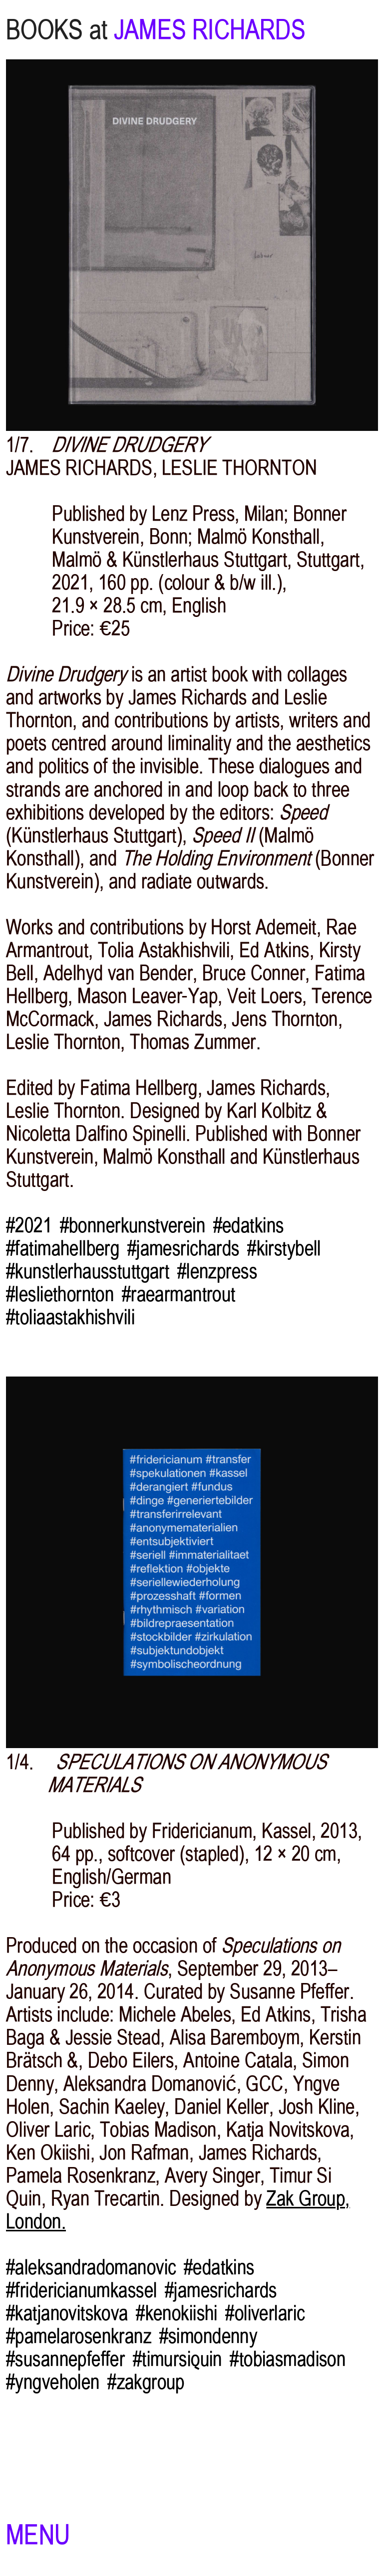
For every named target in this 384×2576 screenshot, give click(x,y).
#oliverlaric (265, 2313)
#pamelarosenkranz (78, 2336)
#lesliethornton (60, 1294)
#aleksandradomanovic (91, 2267)
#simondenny (208, 2336)
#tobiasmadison (288, 2359)
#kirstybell (284, 1248)
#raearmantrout (179, 1294)
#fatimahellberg (62, 1248)
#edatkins (248, 1225)
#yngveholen (53, 2382)
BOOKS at (57, 29)
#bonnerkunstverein (133, 1225)
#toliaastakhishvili (70, 1317)
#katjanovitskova (67, 2313)
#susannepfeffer (65, 2359)
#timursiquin (177, 2359)
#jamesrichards (183, 1248)
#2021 (29, 1225)
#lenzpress (217, 1271)
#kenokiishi (177, 2313)
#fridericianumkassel (81, 2290)
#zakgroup (146, 2382)
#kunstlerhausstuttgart (87, 1271)
